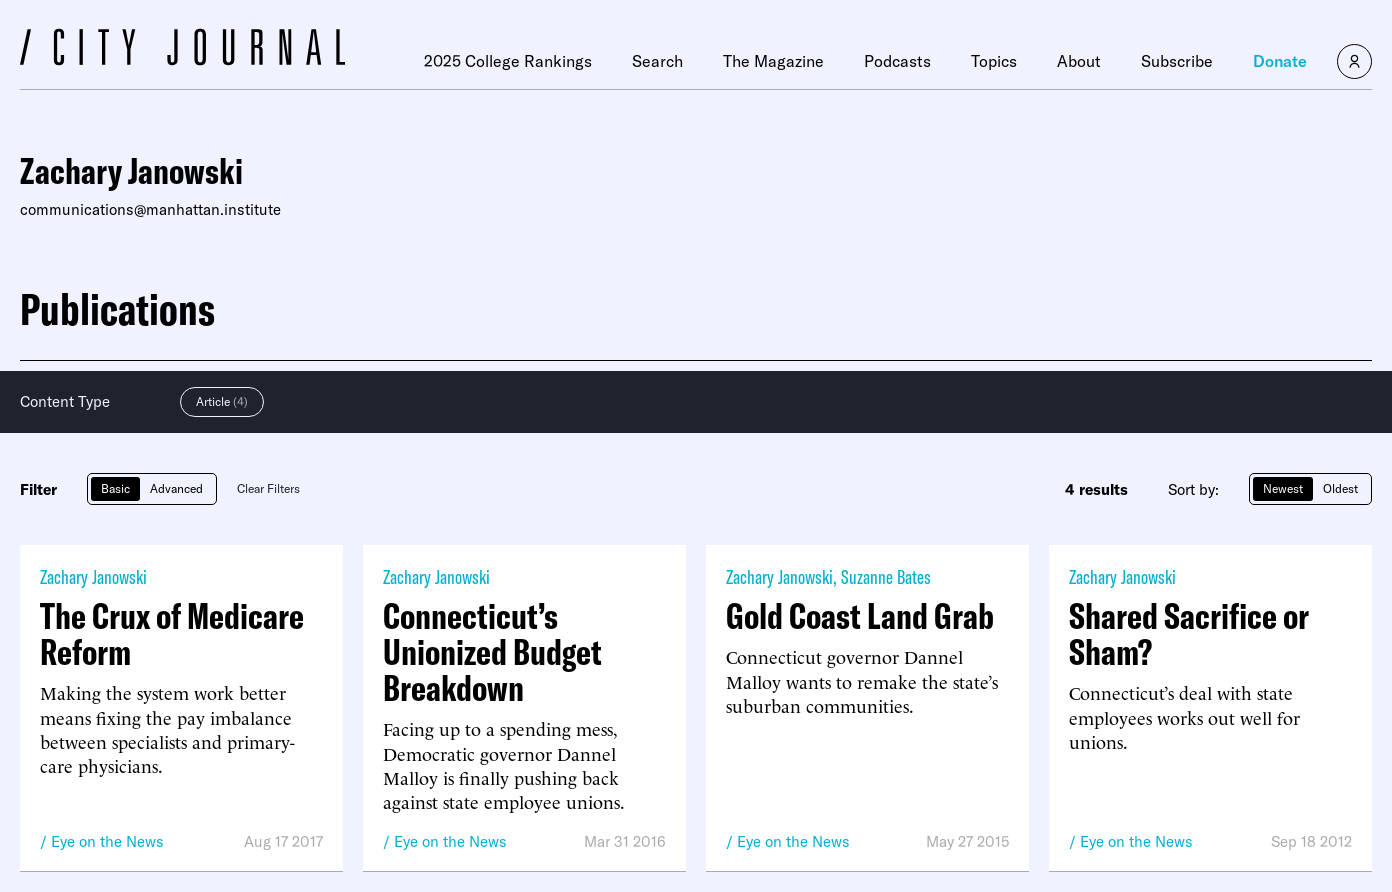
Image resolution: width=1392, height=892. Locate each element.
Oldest (1340, 488)
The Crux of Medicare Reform (172, 634)
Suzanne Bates (886, 576)
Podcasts (897, 61)
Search (657, 61)
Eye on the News (107, 841)
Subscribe (1177, 61)
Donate (1280, 61)
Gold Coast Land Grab (860, 616)
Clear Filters (268, 488)
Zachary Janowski (93, 576)
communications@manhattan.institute (150, 209)
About (1079, 61)
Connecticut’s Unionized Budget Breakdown (492, 652)
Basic (115, 488)
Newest (1283, 488)
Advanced (176, 488)
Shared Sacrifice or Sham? (1189, 634)
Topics (994, 61)
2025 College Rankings (508, 61)
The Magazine (773, 61)
